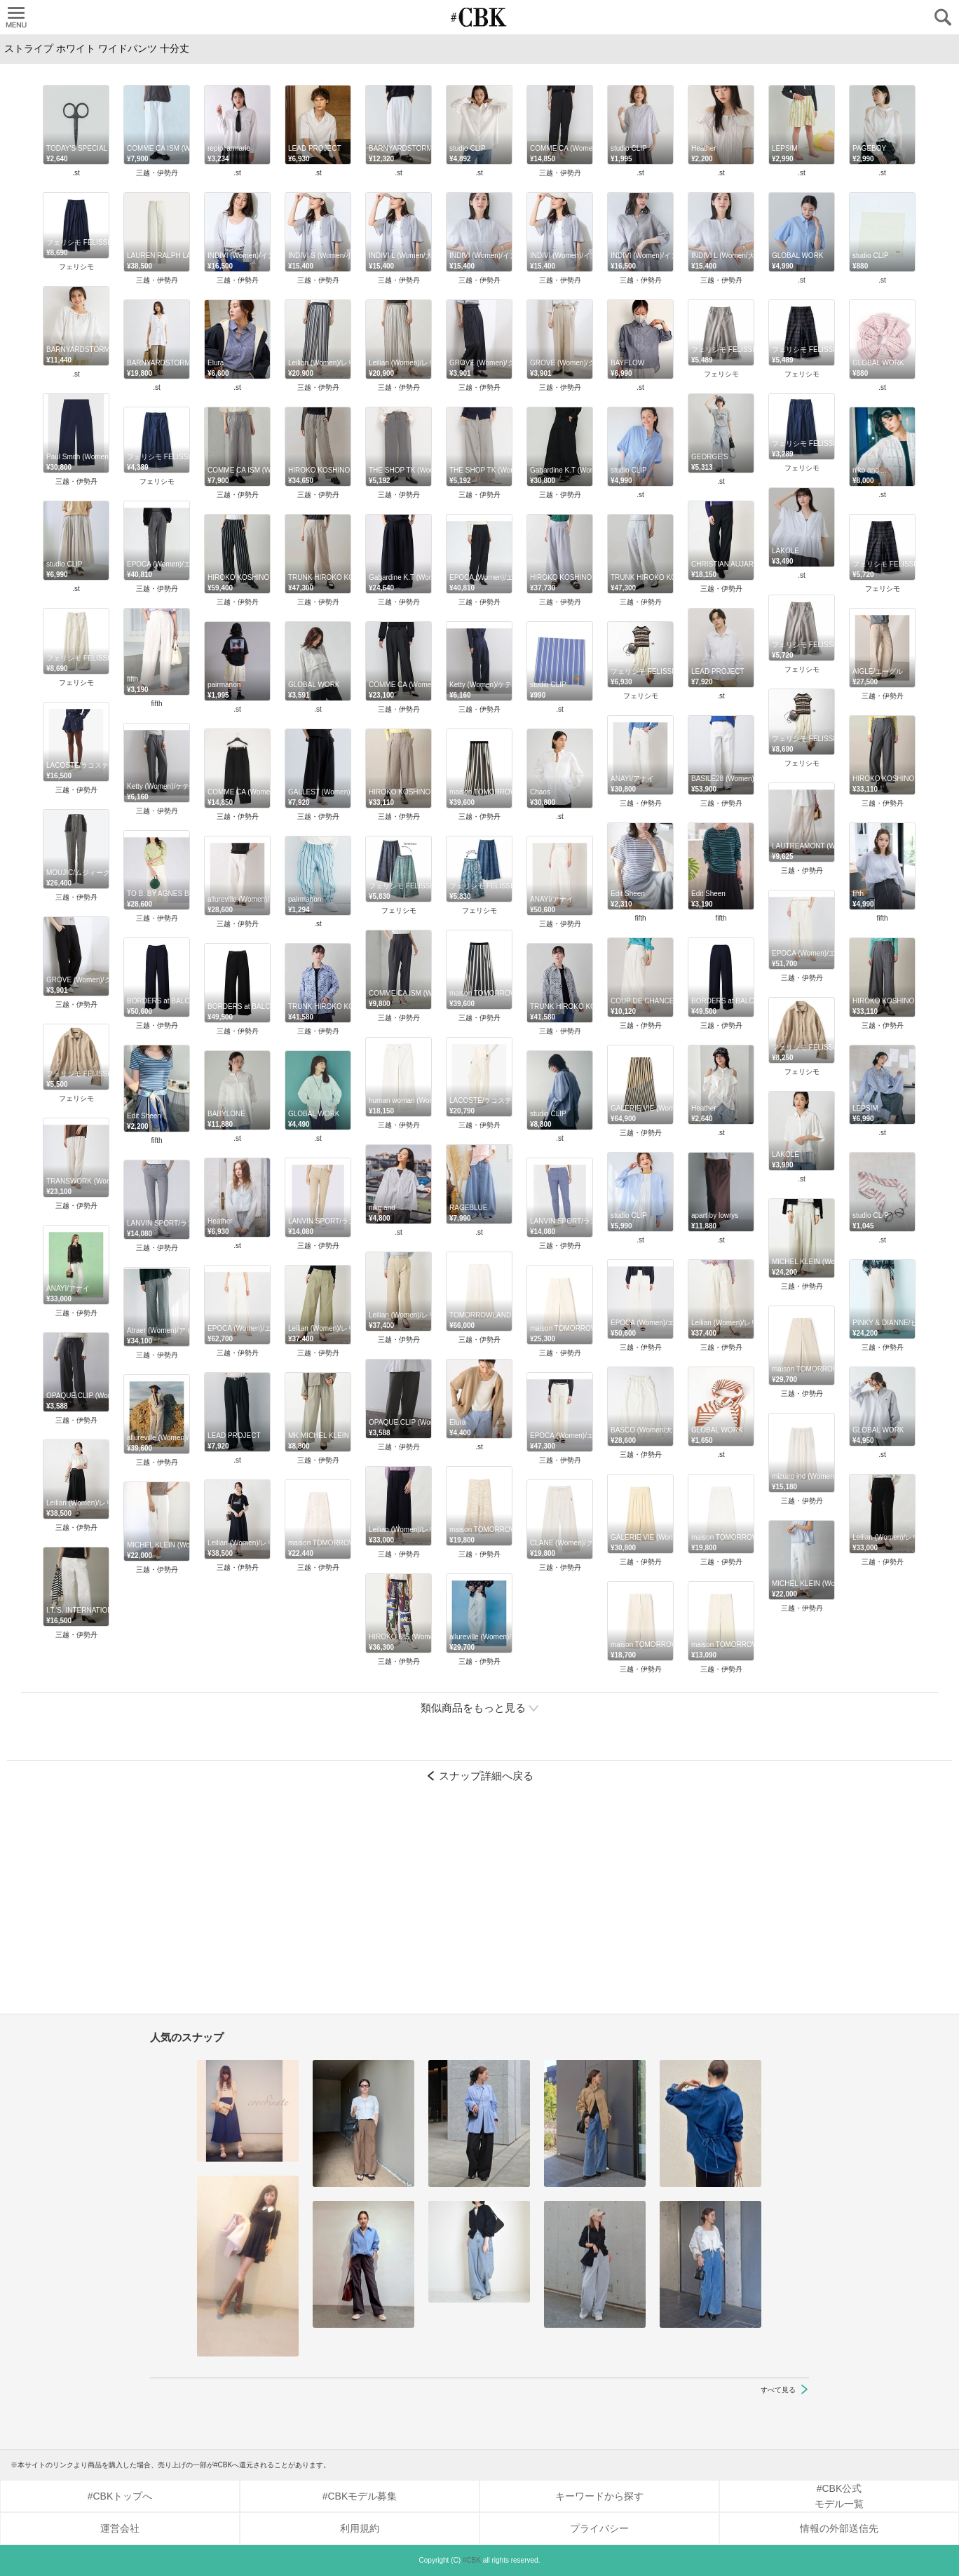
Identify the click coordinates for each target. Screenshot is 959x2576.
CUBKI (479, 17)
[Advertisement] (479, 1905)
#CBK (472, 2560)
